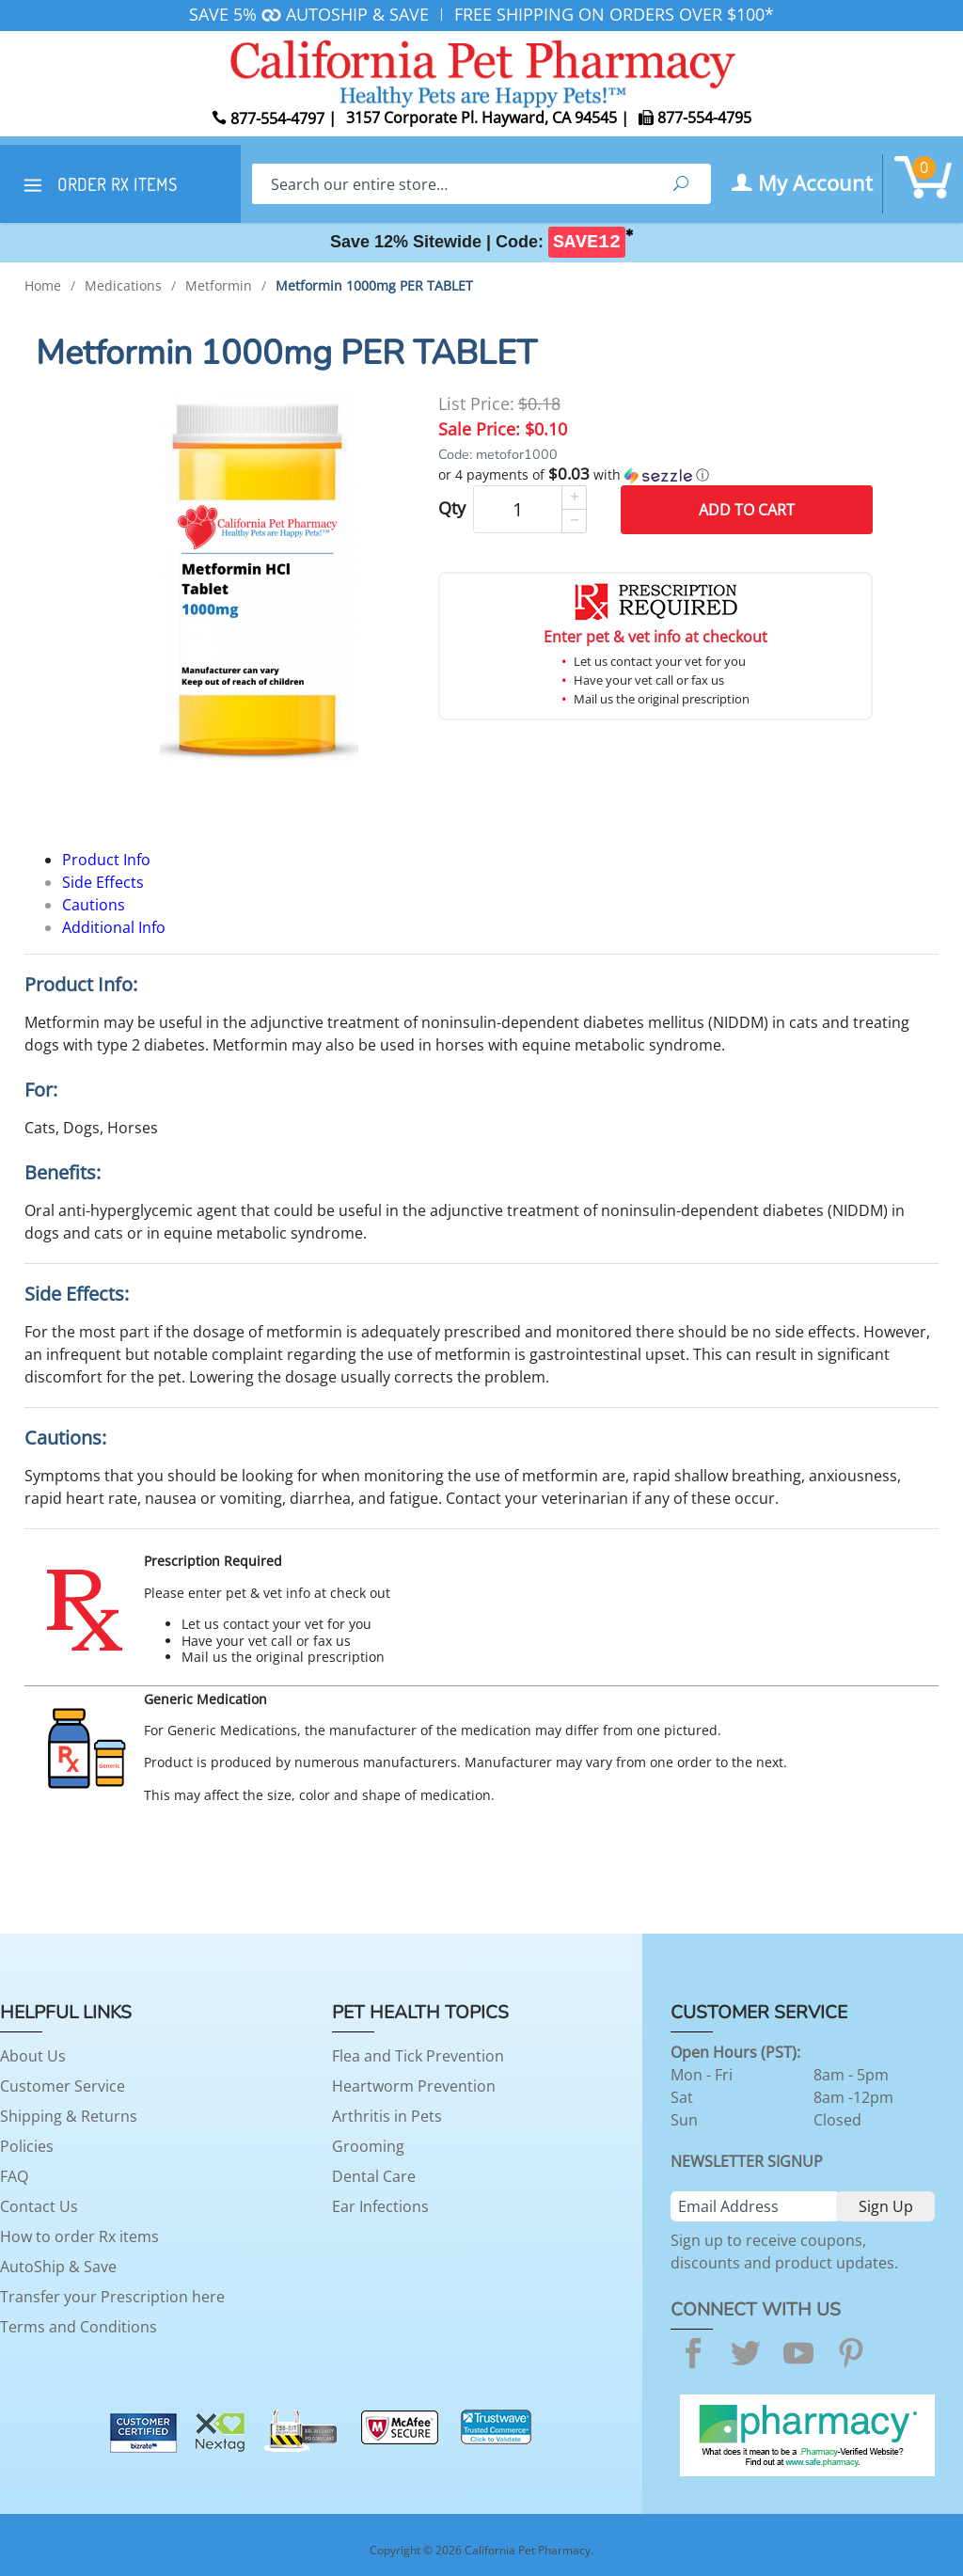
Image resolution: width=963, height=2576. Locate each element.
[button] (655, 475)
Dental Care (374, 2176)
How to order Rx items (79, 2236)
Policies (27, 2146)
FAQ (14, 2176)
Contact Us (39, 2206)
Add (747, 509)
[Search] (451, 184)
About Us (33, 2056)
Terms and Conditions (78, 2326)
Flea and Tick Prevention (418, 2056)
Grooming (368, 2146)
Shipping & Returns (68, 2116)
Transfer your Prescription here (112, 2296)
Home (42, 285)
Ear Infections (380, 2206)
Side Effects (103, 882)
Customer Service (62, 2086)
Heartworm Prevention (414, 2086)
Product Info (106, 859)
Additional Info (114, 927)
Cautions (93, 904)
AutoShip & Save (58, 2266)
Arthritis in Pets (387, 2116)
